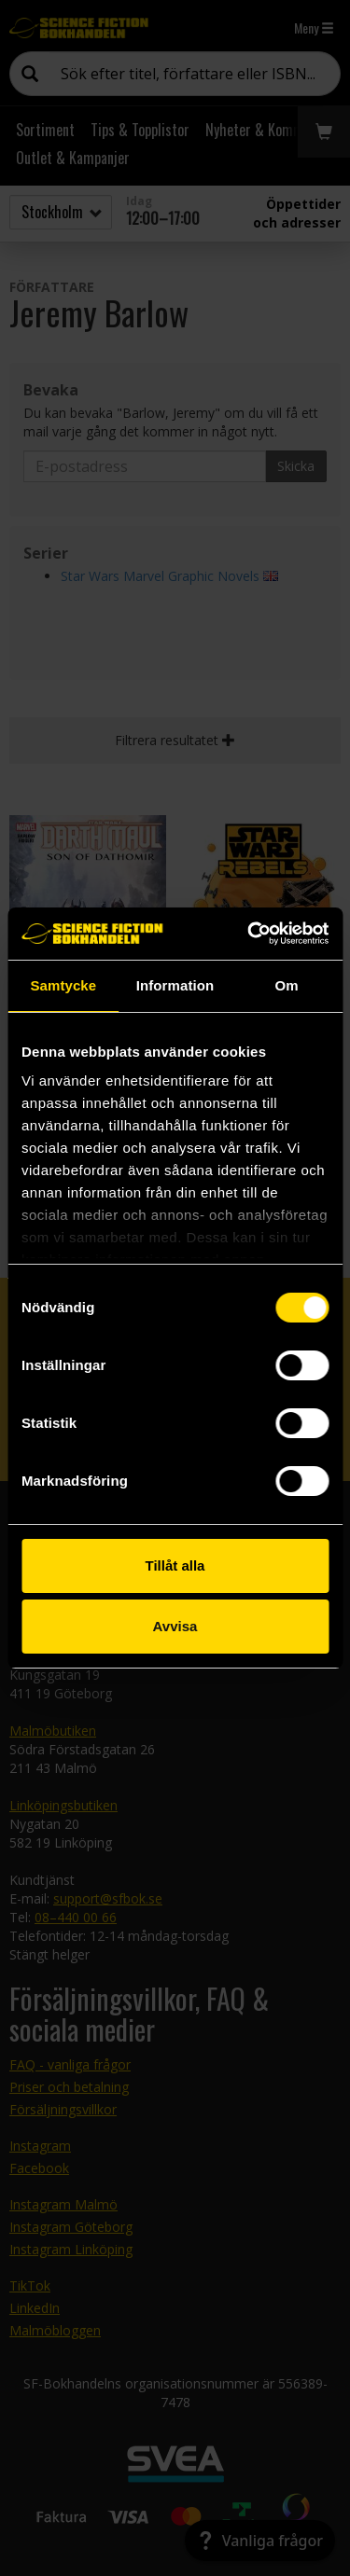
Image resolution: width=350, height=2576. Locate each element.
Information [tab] (175, 985)
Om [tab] (287, 985)
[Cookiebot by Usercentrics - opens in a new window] (249, 933)
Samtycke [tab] (63, 985)
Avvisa (175, 1626)
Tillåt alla (175, 1565)
